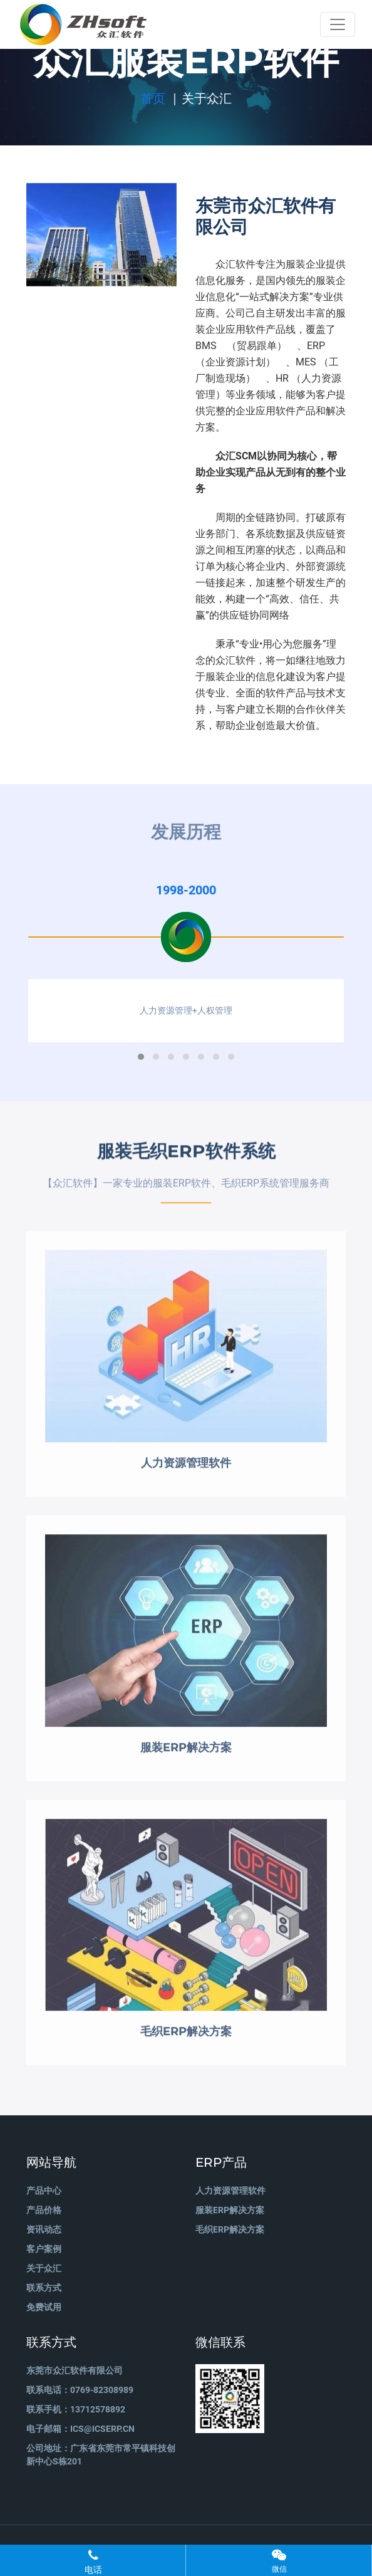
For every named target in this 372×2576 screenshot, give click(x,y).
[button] (140, 1056)
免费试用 (43, 2307)
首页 (152, 98)
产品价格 (43, 2210)
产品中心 (43, 2191)
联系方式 (43, 2288)
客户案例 (43, 2249)
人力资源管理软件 (230, 2191)
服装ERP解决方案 (229, 2210)
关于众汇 (43, 2268)
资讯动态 (43, 2229)
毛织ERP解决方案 (229, 2229)
